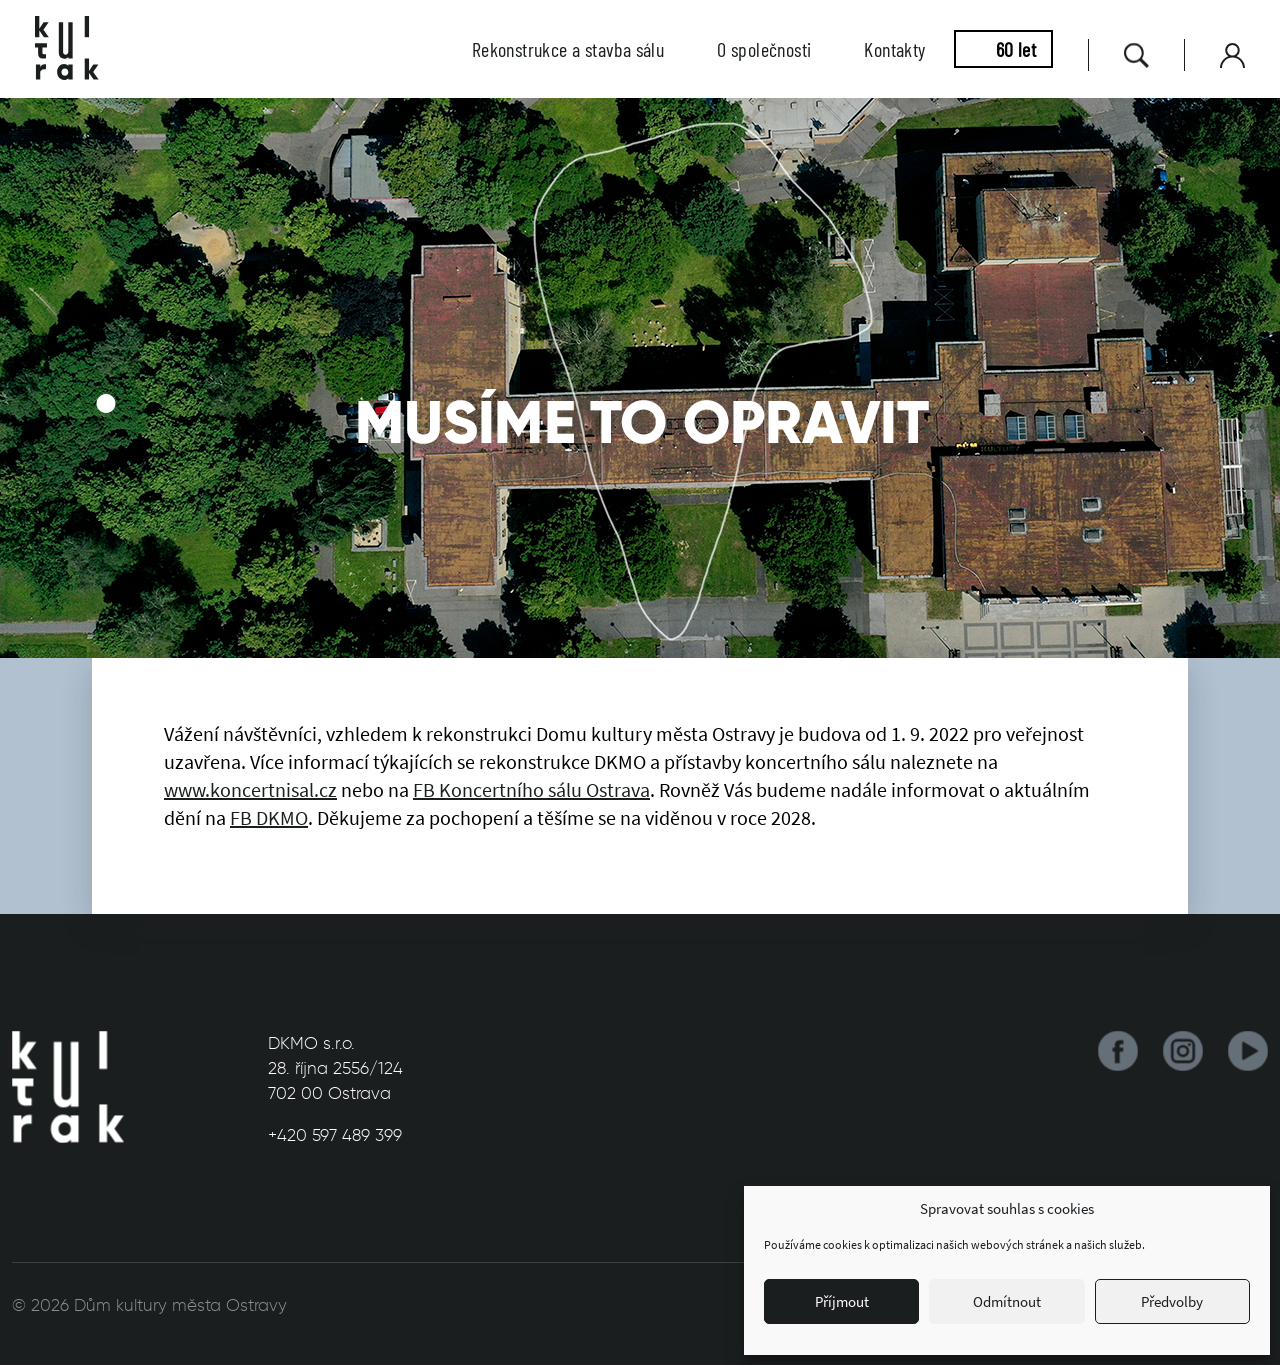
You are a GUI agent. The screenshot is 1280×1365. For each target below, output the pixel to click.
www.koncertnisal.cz (250, 789)
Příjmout (842, 1301)
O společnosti (764, 49)
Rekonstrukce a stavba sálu (568, 49)
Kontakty (894, 49)
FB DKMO (269, 817)
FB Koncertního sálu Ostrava (531, 789)
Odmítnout (1007, 1301)
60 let (1016, 49)
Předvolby (1172, 1301)
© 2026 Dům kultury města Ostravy (149, 1305)
